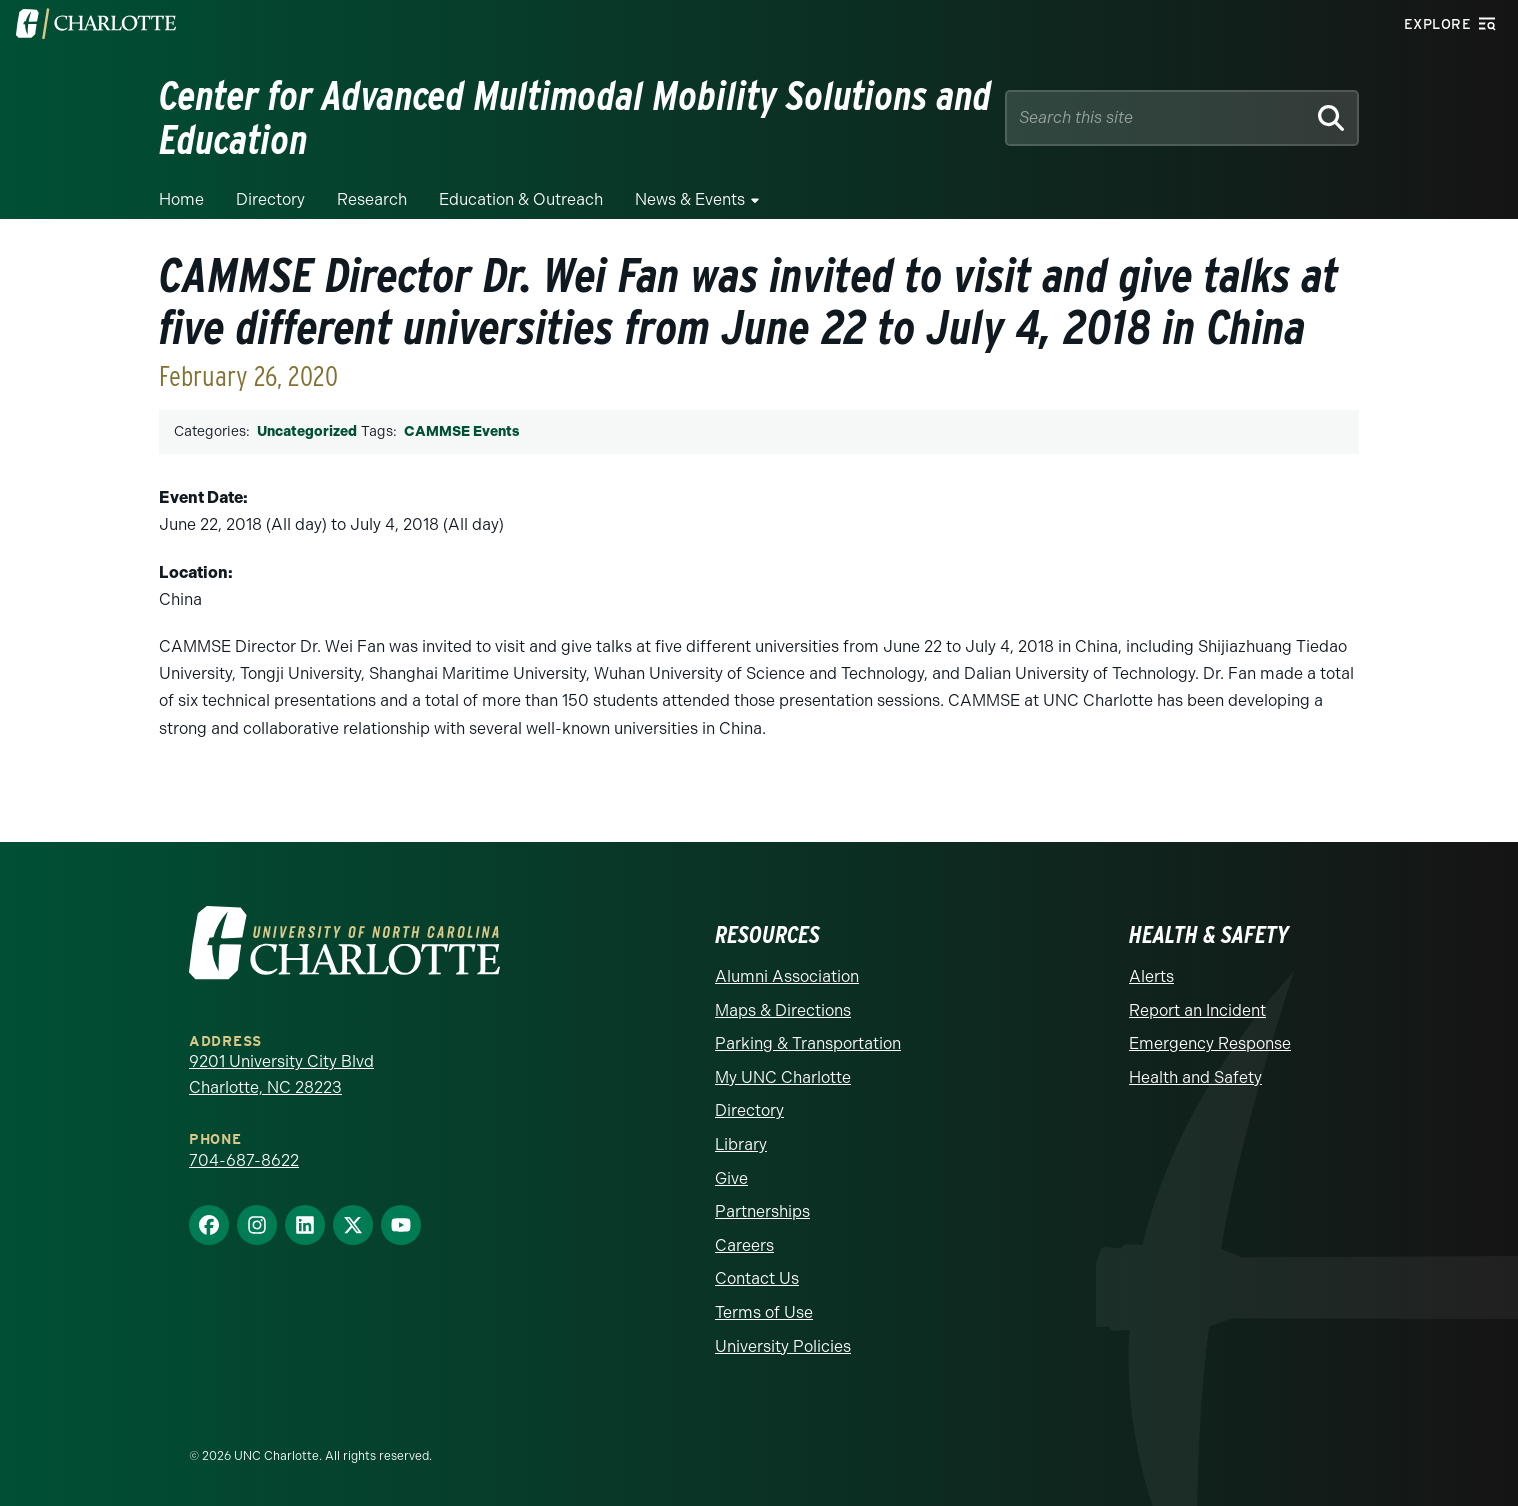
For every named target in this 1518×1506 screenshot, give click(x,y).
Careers (744, 1245)
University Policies (783, 1346)
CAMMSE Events (461, 431)
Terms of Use (764, 1312)
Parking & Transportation (808, 1043)
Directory (270, 199)
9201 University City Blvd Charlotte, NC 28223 (281, 1074)
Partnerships (762, 1211)
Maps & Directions (783, 1010)
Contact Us (757, 1278)
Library (741, 1144)
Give (731, 1178)
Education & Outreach (521, 199)
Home (181, 199)
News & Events (690, 199)
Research (372, 199)
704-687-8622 (244, 1160)
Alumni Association (787, 976)
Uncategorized (307, 431)
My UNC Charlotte (783, 1077)
